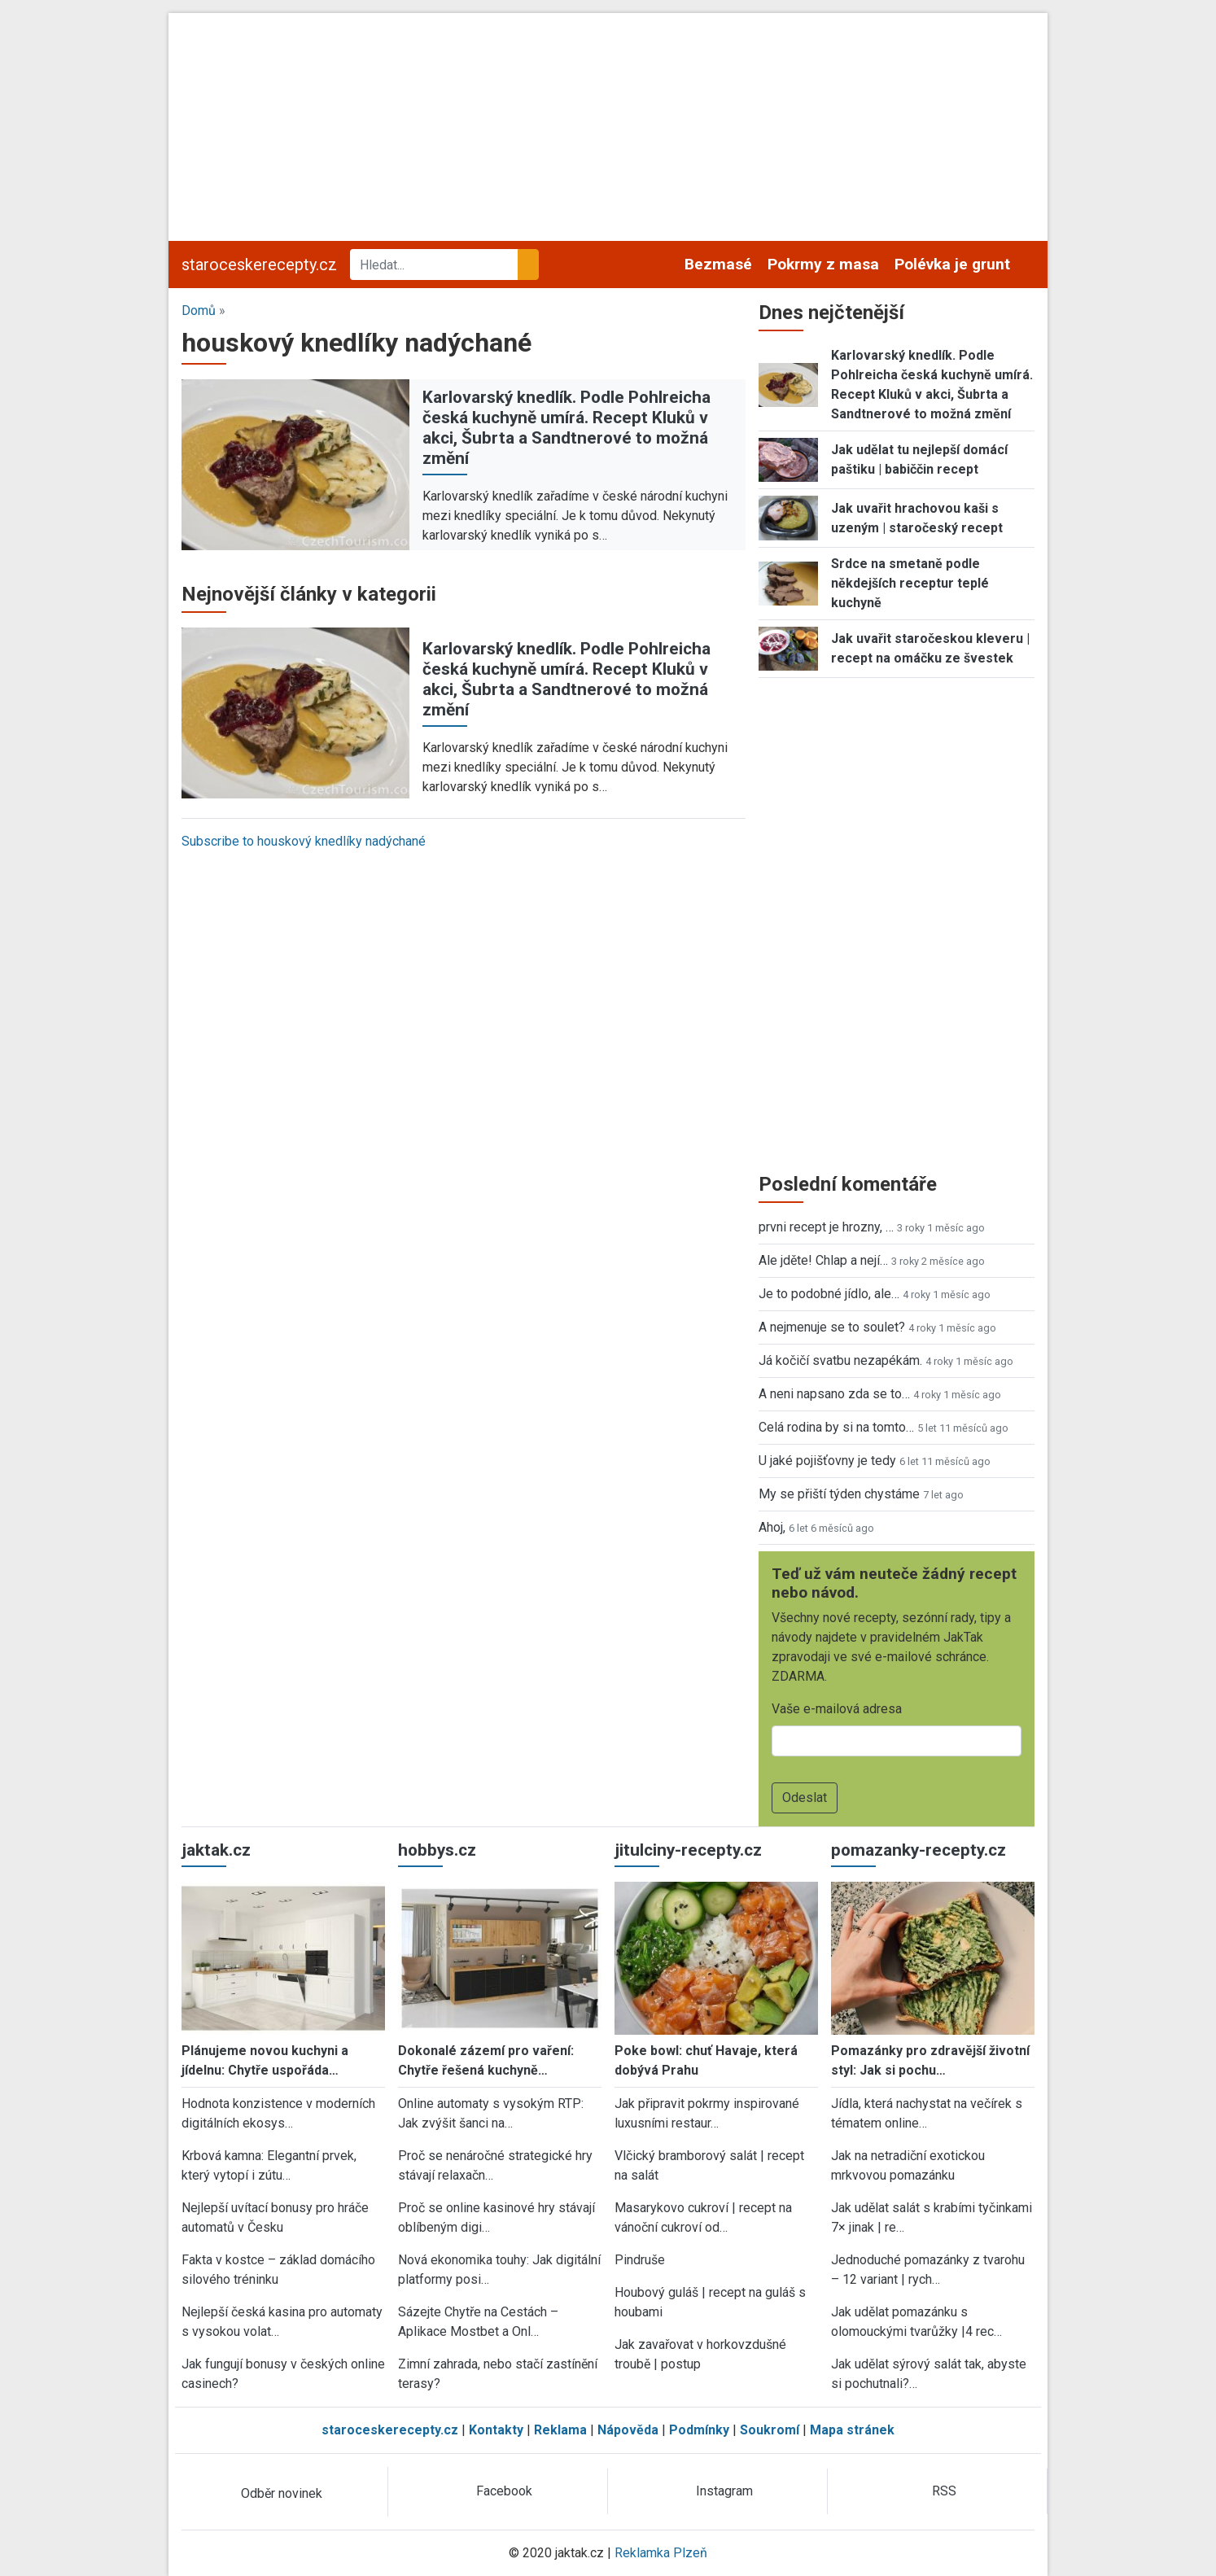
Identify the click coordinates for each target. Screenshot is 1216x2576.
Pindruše (640, 2260)
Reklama (560, 2430)
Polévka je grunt (952, 264)
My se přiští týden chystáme (839, 1494)
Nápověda (627, 2430)
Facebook (504, 2491)
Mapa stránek (852, 2430)
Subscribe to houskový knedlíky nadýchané (304, 841)
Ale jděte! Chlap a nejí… (823, 1260)
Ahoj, (772, 1527)
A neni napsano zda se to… (834, 1394)
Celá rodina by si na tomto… (836, 1427)
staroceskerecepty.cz (259, 264)
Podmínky (699, 2430)
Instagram (724, 2491)
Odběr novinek (281, 2493)
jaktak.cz (216, 1850)
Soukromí (769, 2430)
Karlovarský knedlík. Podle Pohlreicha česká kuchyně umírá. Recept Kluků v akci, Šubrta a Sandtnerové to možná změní (566, 427)
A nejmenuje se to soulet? (832, 1327)
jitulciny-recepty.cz (688, 1850)
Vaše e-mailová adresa (837, 1709)
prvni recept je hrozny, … (826, 1227)
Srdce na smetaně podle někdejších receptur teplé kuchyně (910, 583)
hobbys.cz (437, 1850)
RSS (944, 2491)
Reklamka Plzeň (661, 2553)
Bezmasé (718, 264)
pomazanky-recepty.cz (918, 1850)
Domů (199, 310)
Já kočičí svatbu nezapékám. (840, 1360)
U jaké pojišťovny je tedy (827, 1460)
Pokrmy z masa (823, 264)
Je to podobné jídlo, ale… (829, 1293)
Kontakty (496, 2430)
